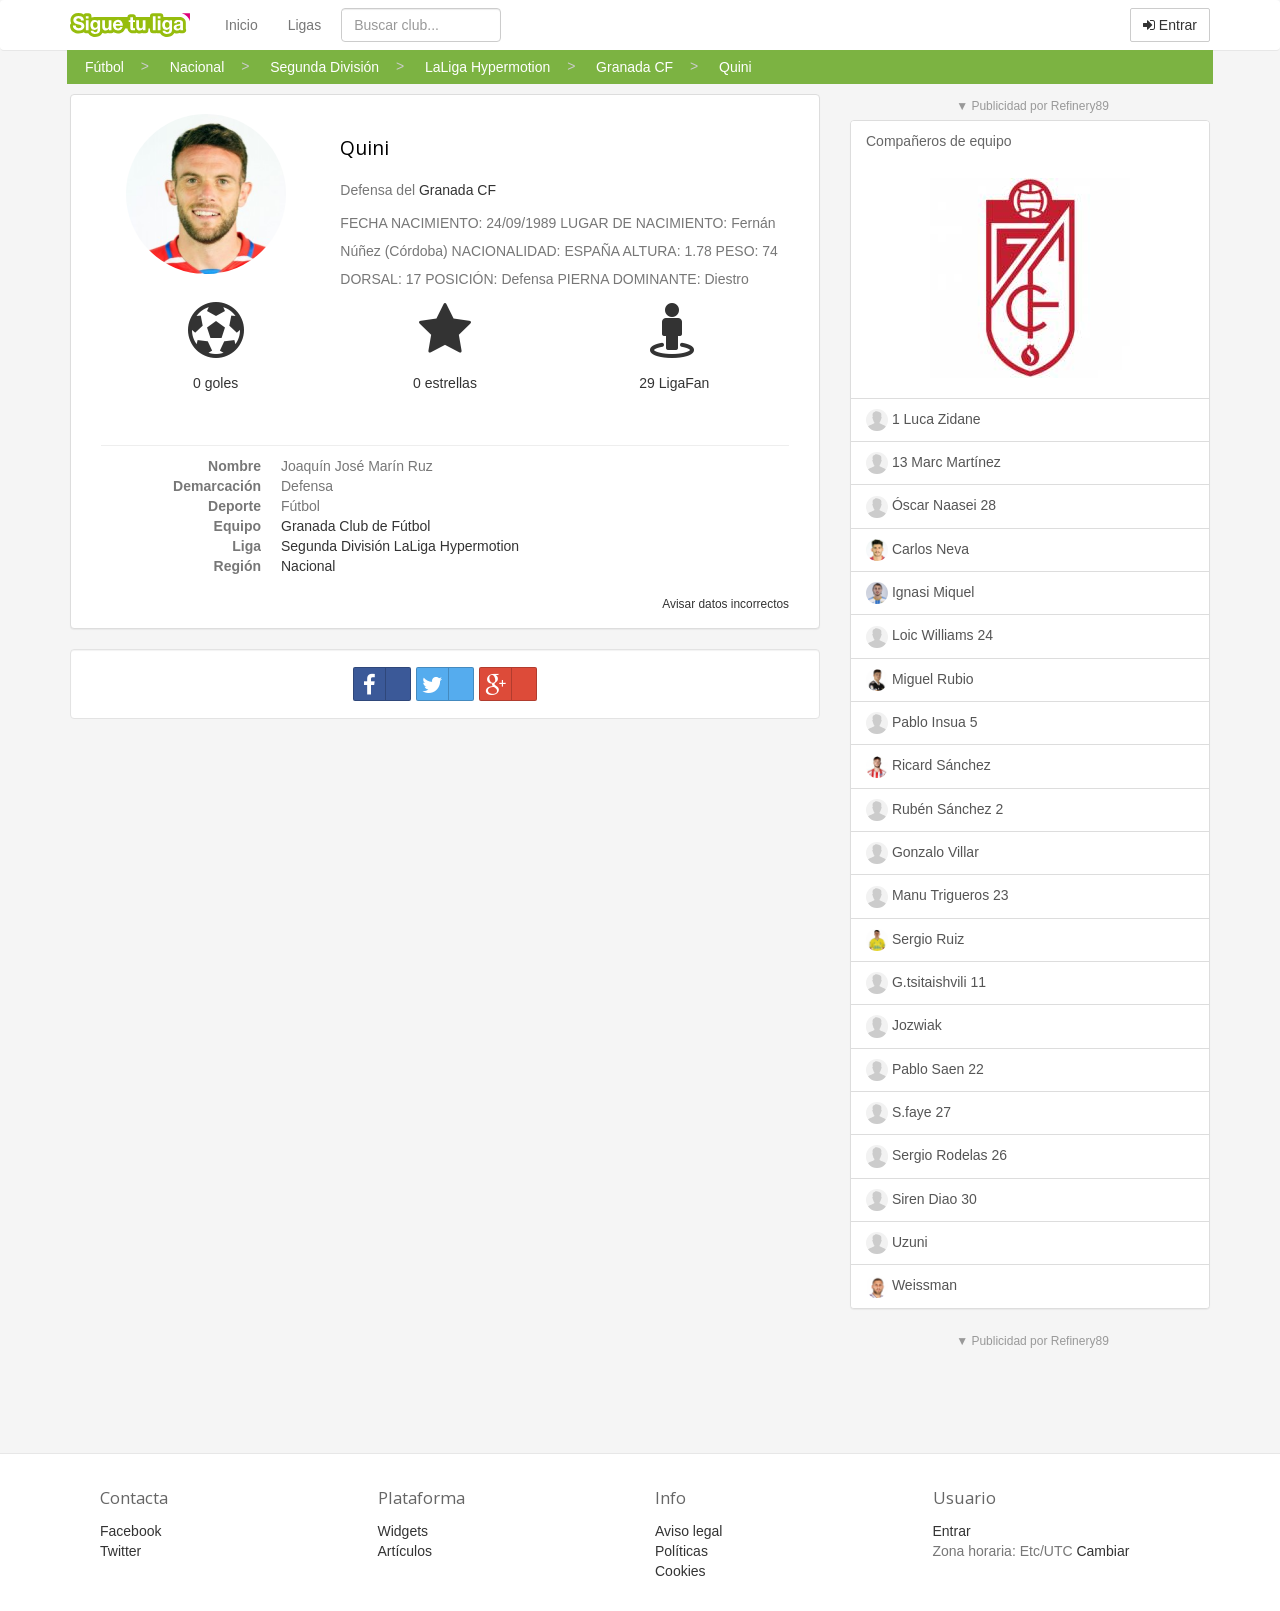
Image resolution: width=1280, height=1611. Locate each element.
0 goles (215, 383)
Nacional (308, 566)
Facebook (130, 1531)
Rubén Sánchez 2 (934, 810)
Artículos (405, 1551)
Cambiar (1102, 1551)
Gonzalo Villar (922, 853)
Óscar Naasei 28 (931, 507)
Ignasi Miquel (920, 593)
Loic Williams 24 (929, 637)
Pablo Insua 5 (922, 723)
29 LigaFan (674, 383)
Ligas (304, 25)
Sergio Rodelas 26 (936, 1156)
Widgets (403, 1531)
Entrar (1170, 25)
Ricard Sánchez (928, 767)
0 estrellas (445, 383)
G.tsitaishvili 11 (926, 983)
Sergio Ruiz (915, 940)
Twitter (120, 1551)
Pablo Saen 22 (925, 1070)
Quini (364, 147)
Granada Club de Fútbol (355, 526)
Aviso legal (688, 1531)
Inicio (241, 25)
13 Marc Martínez (933, 463)
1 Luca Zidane (923, 420)
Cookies (680, 1571)
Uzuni (897, 1243)
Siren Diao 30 (921, 1200)
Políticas (681, 1551)
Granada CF (457, 190)
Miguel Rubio (920, 680)
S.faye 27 (908, 1113)
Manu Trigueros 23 (937, 897)
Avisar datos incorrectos (724, 604)
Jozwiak (904, 1026)
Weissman (911, 1287)
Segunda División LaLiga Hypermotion (400, 546)
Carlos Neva (917, 550)
